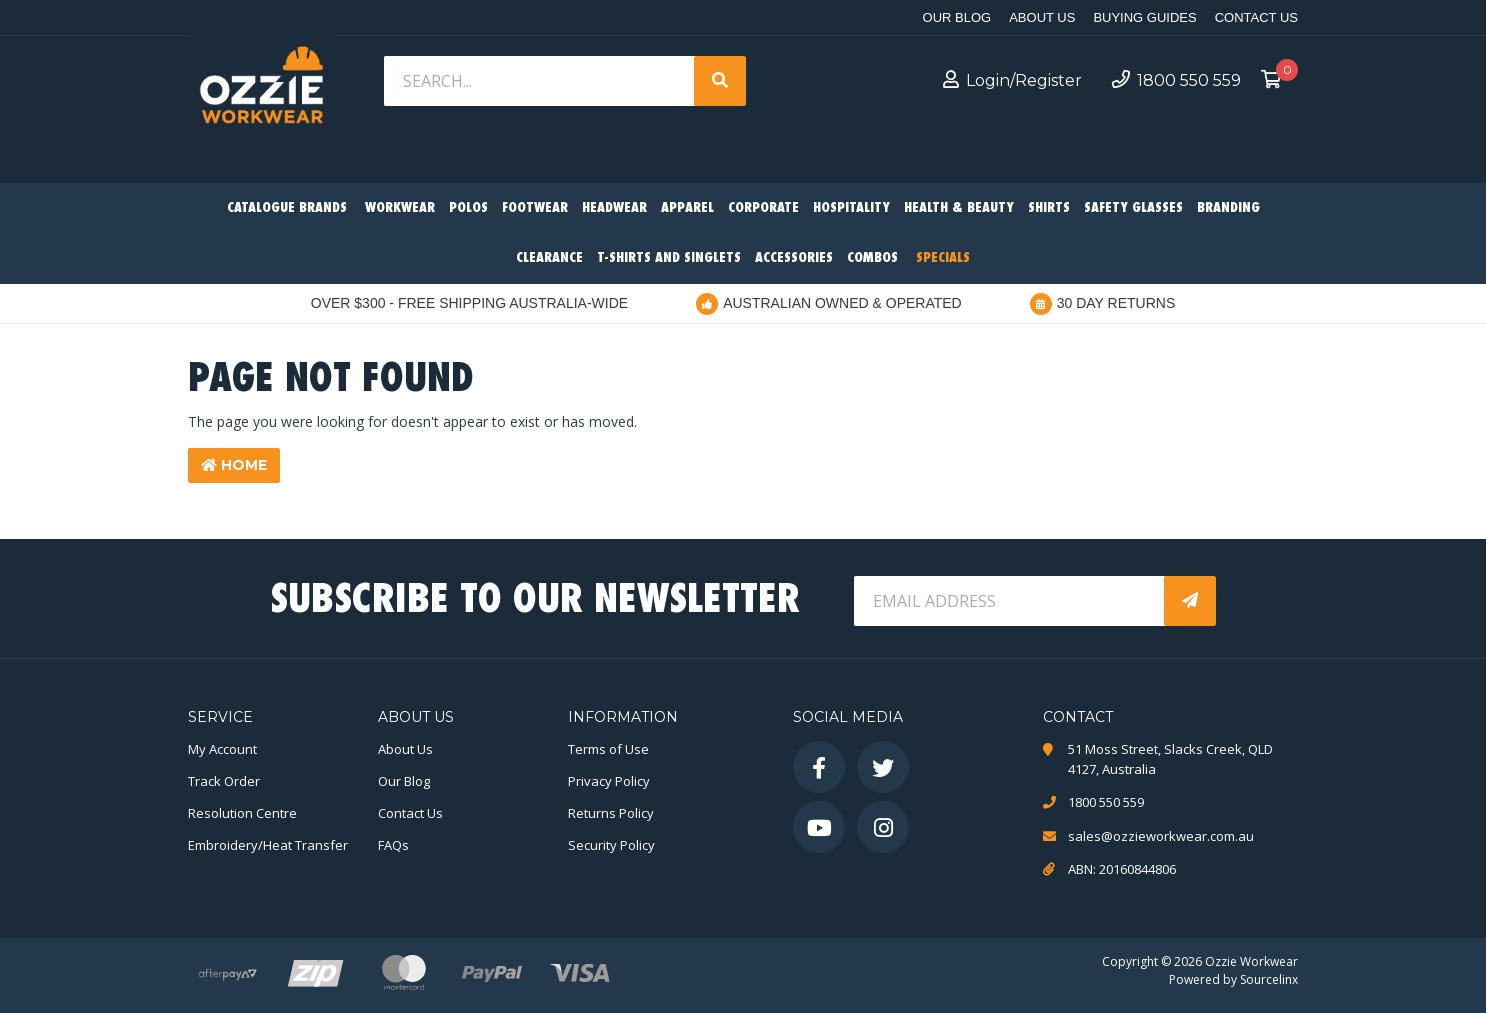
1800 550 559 (1176, 80)
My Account (222, 749)
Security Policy (611, 845)
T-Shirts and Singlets (669, 258)
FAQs (393, 845)
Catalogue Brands (287, 208)
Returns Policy (611, 813)
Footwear (535, 208)
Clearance (549, 258)
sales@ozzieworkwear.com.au (1161, 836)
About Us (1042, 17)
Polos (468, 208)
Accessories (794, 258)
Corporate (763, 208)
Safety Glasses (1133, 208)
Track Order (224, 781)
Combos (872, 258)
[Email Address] (1011, 601)
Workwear (400, 208)
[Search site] (720, 81)
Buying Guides (1144, 17)
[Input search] (541, 81)
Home (234, 465)
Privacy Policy (609, 781)
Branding (1228, 208)
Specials (943, 258)
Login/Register (1012, 80)
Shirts (1049, 208)
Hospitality (851, 208)
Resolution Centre (242, 813)
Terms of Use (608, 749)
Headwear (614, 208)
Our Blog (957, 17)
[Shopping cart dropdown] (1277, 81)
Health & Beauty (959, 208)
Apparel (687, 208)
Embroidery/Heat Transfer (268, 845)
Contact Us (1256, 17)
